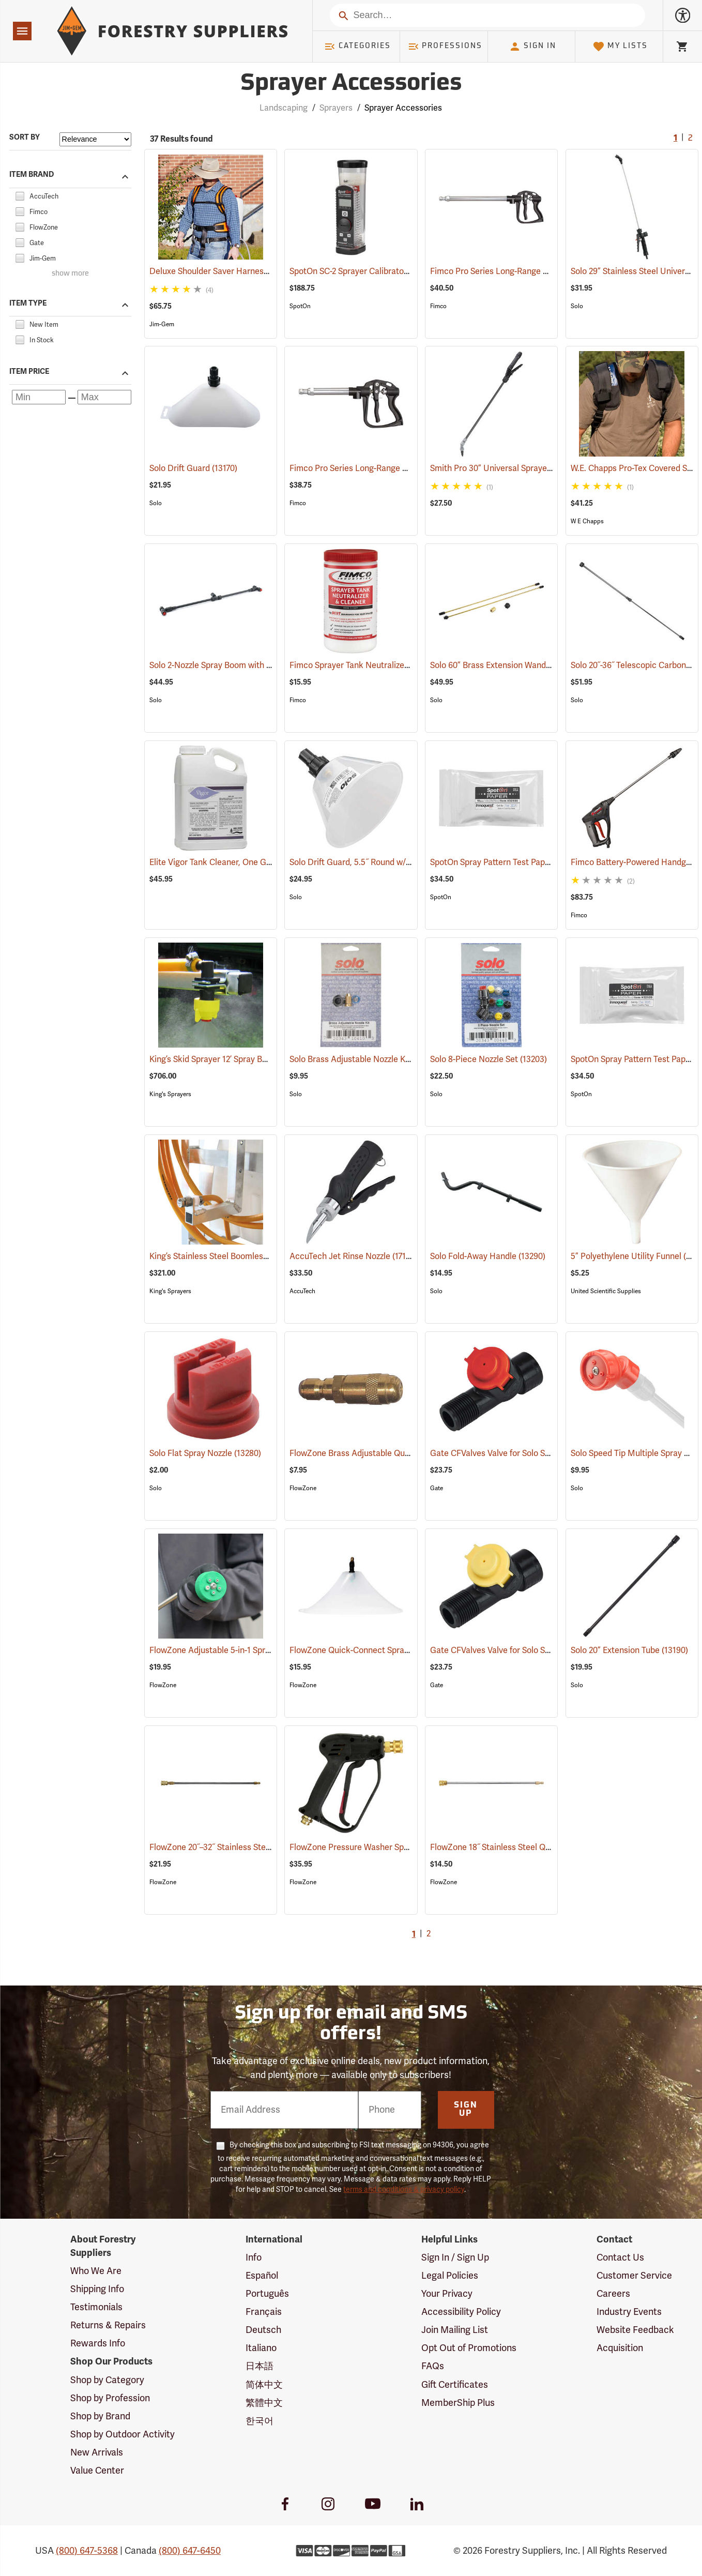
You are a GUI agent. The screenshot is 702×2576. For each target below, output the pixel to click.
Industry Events (629, 2311)
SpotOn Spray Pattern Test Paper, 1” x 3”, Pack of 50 (540, 862)
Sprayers (336, 108)
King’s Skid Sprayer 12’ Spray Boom (228, 1059)
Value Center (97, 2470)
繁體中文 (264, 2402)
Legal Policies (449, 2275)
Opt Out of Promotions (468, 2348)
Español (262, 2275)
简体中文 (264, 2384)
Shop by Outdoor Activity (122, 2434)
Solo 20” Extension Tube (629, 1650)
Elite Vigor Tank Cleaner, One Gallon (230, 862)
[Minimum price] (39, 397)
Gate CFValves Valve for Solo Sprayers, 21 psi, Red (537, 1453)
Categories (357, 46)
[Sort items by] (95, 139)
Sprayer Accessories (403, 108)
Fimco (438, 306)
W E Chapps (587, 521)
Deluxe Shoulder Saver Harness (222, 271)
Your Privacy (446, 2293)
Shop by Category (107, 2380)
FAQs (432, 2366)
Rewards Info (97, 2343)
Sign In (532, 46)
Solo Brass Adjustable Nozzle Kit (364, 1059)
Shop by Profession (110, 2398)
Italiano (261, 2348)
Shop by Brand (100, 2416)
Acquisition (620, 2348)
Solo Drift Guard (193, 468)
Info (254, 2257)
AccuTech (302, 1291)
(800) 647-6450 (190, 2550)
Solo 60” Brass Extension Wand (502, 665)
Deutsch (263, 2330)
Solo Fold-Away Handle (487, 1256)
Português (267, 2293)
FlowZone (302, 1488)
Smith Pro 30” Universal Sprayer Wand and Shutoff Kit (545, 468)
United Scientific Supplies (606, 1291)
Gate (436, 1488)
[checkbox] (19, 195)
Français (264, 2311)
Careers (613, 2293)
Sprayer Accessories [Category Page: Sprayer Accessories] (351, 84)
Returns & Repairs (108, 2325)
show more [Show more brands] (70, 274)
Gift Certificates (454, 2384)
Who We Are (95, 2271)
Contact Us (620, 2257)
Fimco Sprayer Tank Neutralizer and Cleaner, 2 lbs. (397, 665)
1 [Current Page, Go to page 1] (675, 138)
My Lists (620, 46)
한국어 (259, 2421)
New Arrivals (96, 2452)
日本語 (259, 2366)
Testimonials (96, 2307)
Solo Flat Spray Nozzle (205, 1453)
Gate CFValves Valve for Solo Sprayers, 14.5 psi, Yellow (546, 1650)
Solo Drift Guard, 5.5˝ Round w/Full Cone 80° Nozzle (399, 862)
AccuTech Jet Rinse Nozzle (353, 1256)
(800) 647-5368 (87, 2550)
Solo (577, 306)
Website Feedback (635, 2330)
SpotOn (300, 306)
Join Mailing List (454, 2330)
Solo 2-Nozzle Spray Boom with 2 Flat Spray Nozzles (258, 665)
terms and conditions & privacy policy (403, 2189)
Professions (445, 46)
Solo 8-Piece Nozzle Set (488, 1059)
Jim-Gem (161, 324)
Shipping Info (97, 2289)
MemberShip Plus (458, 2402)
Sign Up (466, 2109)
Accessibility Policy (461, 2311)
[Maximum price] (104, 397)
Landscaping (284, 108)
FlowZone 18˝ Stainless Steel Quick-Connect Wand (539, 1847)
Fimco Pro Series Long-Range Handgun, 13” (384, 468)
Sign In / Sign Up (455, 2257)
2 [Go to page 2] (690, 138)
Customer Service (634, 2275)
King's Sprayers (170, 1094)
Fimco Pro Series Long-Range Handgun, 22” (525, 271)
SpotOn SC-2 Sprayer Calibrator (362, 271)
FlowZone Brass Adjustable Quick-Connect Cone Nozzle (409, 1453)
